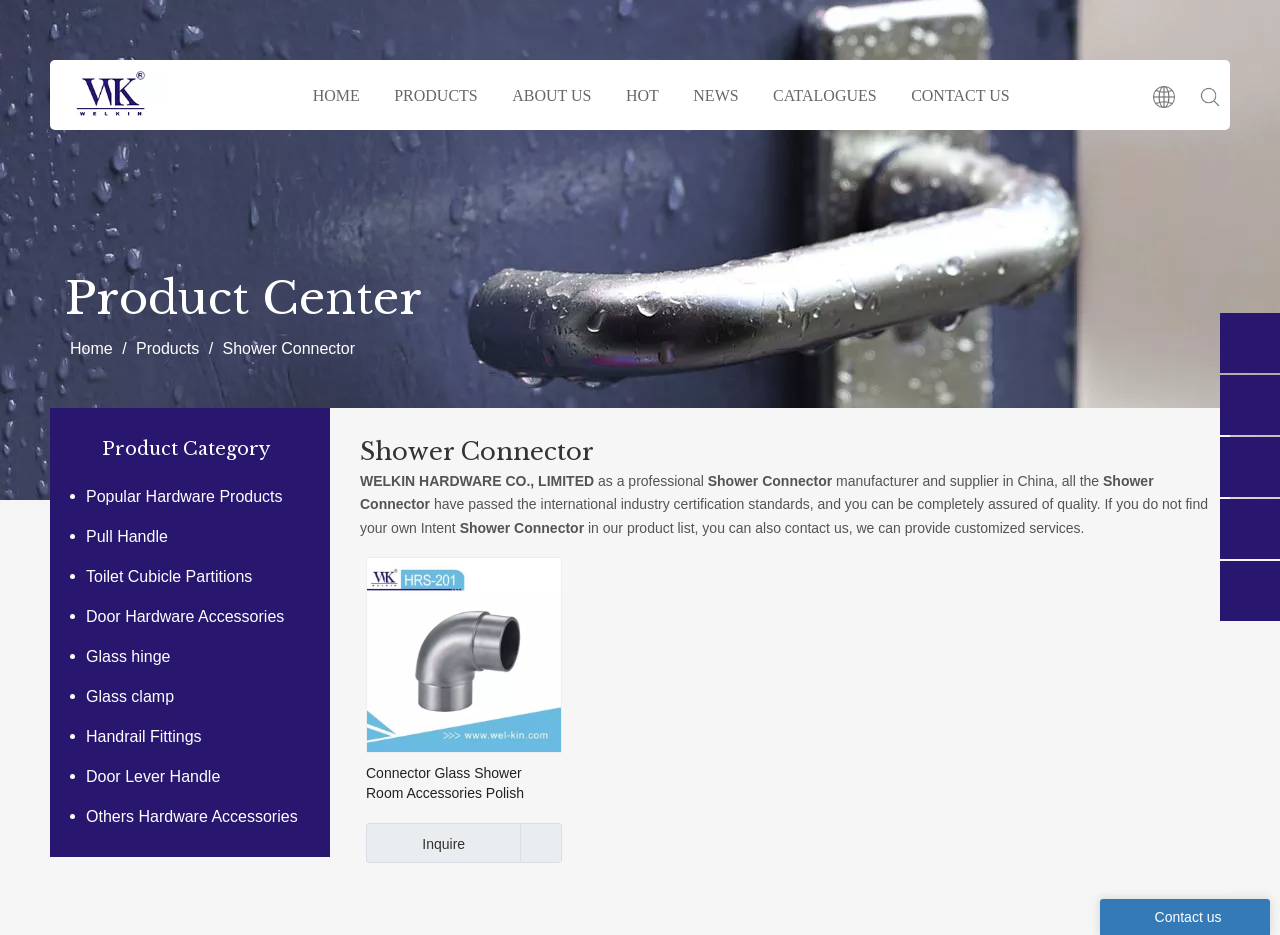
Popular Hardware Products (184, 496)
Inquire (415, 843)
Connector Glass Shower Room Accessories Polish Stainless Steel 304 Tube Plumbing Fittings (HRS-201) (455, 784)
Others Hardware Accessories (192, 816)
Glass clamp (130, 696)
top (1238, 849)
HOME (336, 95)
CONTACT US (960, 95)
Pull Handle (127, 536)
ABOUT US (551, 95)
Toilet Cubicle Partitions (169, 576)
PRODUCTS (436, 95)
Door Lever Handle (153, 776)
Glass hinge (128, 656)
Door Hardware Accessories (185, 616)
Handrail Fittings (144, 736)
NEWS (715, 95)
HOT (642, 95)
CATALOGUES (825, 95)
